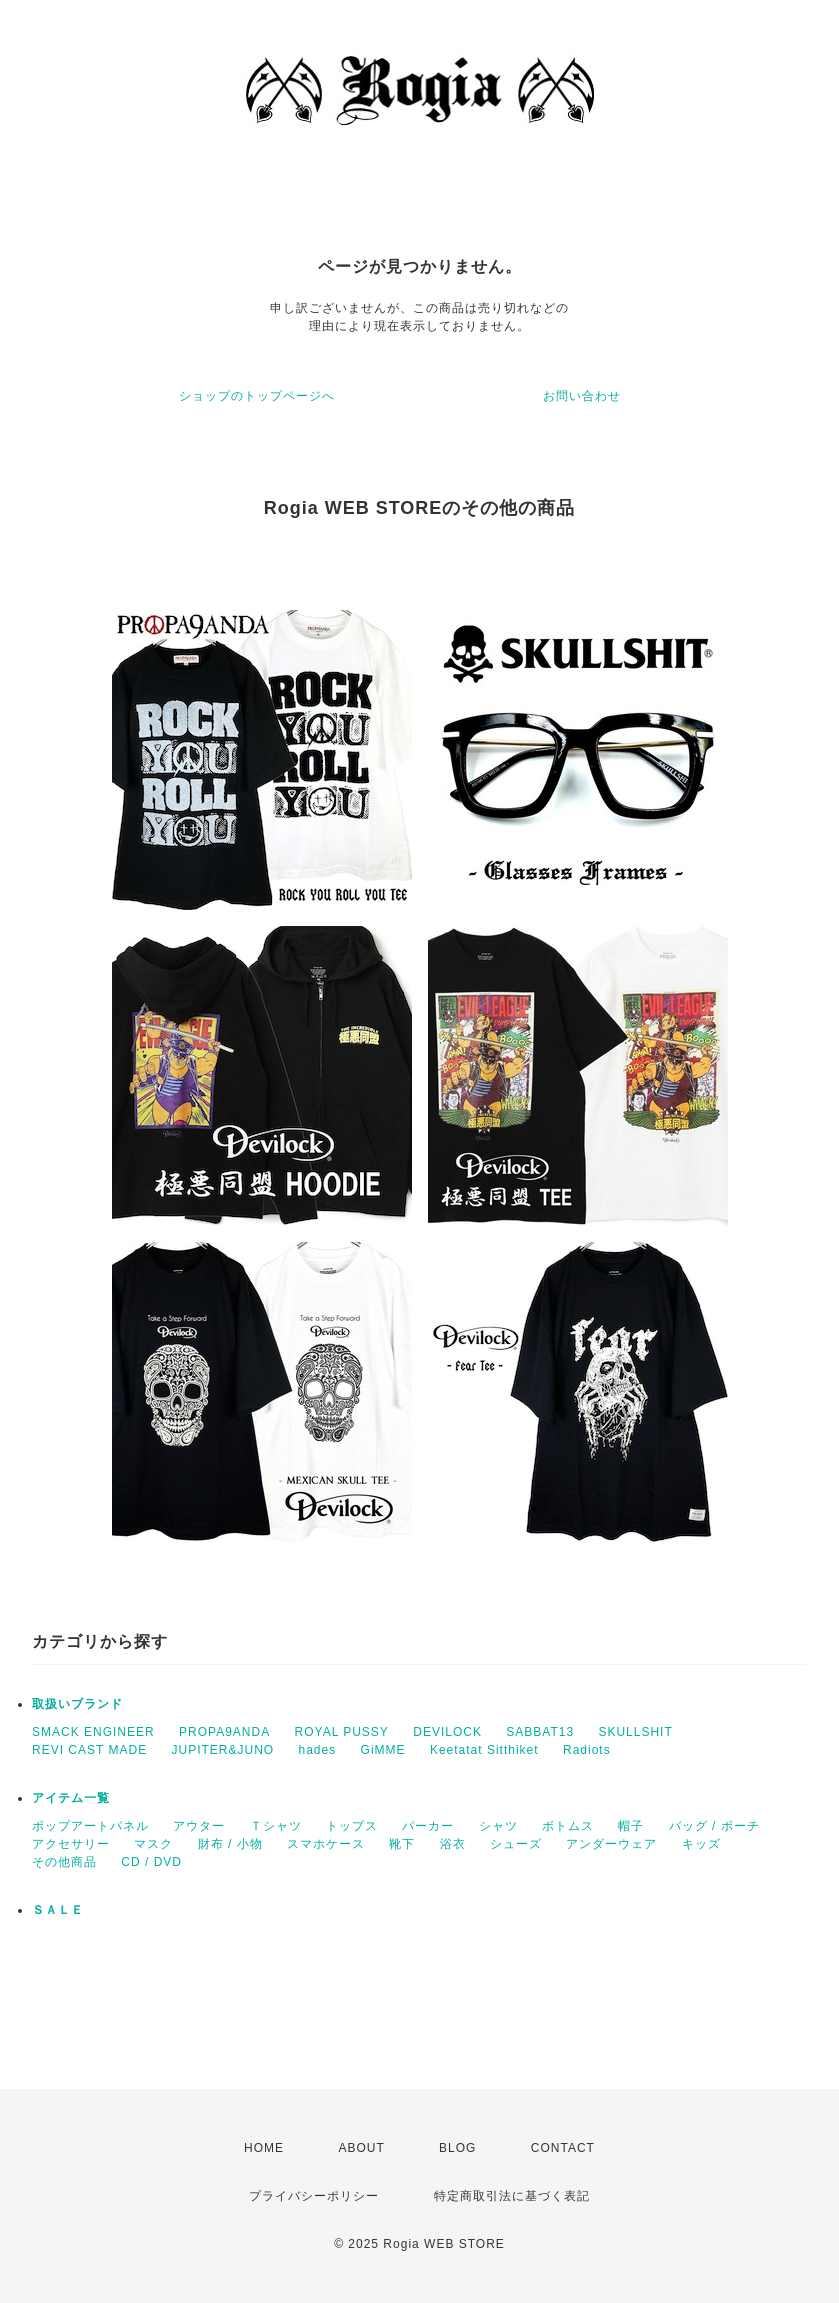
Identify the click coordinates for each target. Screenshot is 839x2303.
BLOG (457, 2148)
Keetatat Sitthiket (484, 1750)
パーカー (428, 1826)
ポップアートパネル (90, 1826)
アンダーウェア (611, 1844)
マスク (153, 1844)
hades (318, 1750)
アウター (199, 1826)
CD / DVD (151, 1862)
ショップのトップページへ (257, 396)
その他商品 (64, 1862)
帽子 (631, 1826)
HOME (264, 2148)
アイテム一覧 (71, 1798)
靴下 (402, 1844)
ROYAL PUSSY (342, 1732)
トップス (352, 1826)
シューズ (516, 1844)
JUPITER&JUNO (222, 1750)
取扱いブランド (77, 1704)
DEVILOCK (447, 1732)
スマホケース (326, 1844)
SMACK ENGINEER (93, 1732)
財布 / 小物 (230, 1844)
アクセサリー (71, 1844)
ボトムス (568, 1826)
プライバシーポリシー (314, 2196)
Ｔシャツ (276, 1826)
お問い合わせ (582, 396)
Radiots (587, 1750)
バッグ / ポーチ (714, 1826)
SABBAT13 (540, 1732)
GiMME (383, 1750)
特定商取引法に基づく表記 (512, 2196)
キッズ (701, 1844)
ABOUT (361, 2148)
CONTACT (563, 2148)
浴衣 (453, 1844)
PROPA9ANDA (224, 1732)
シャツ (498, 1826)
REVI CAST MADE (89, 1750)
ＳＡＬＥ (58, 1910)
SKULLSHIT (635, 1732)
